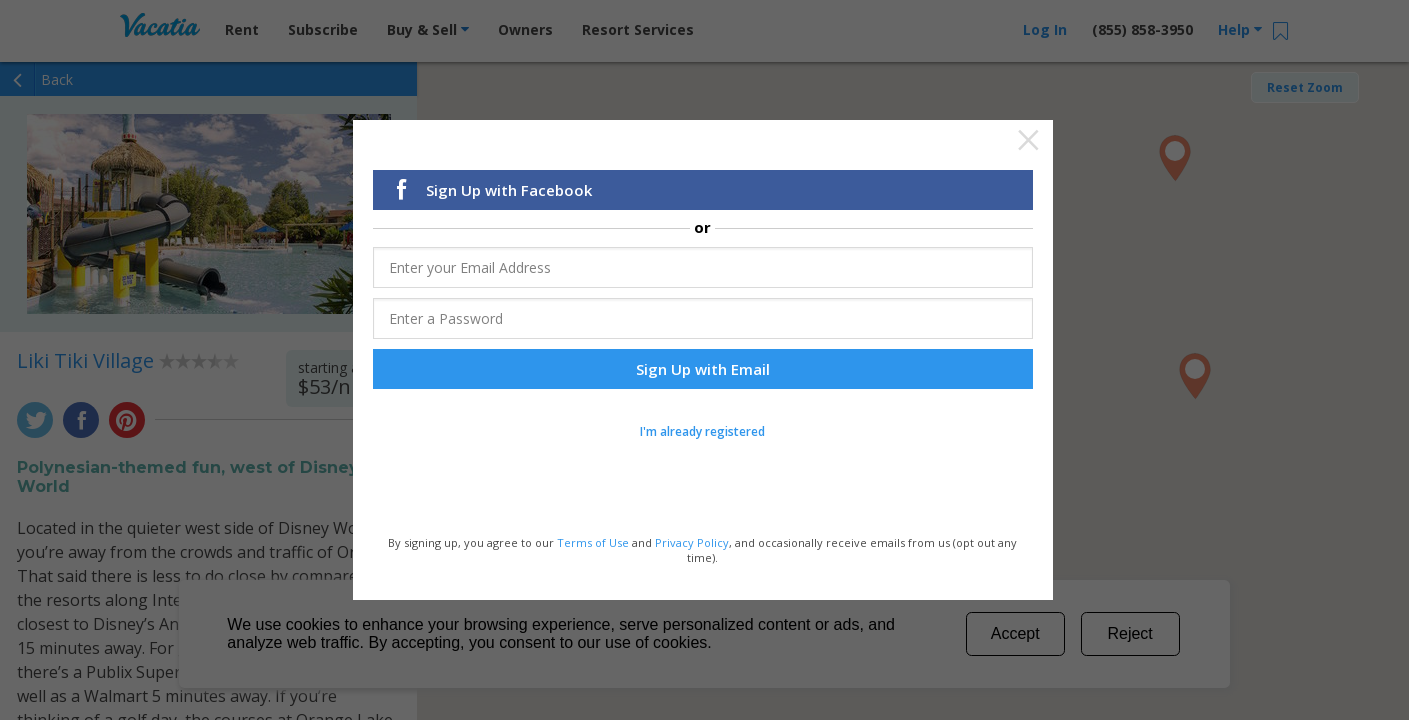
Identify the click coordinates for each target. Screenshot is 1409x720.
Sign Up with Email (703, 369)
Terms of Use (593, 541)
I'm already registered (702, 431)
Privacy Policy (692, 541)
